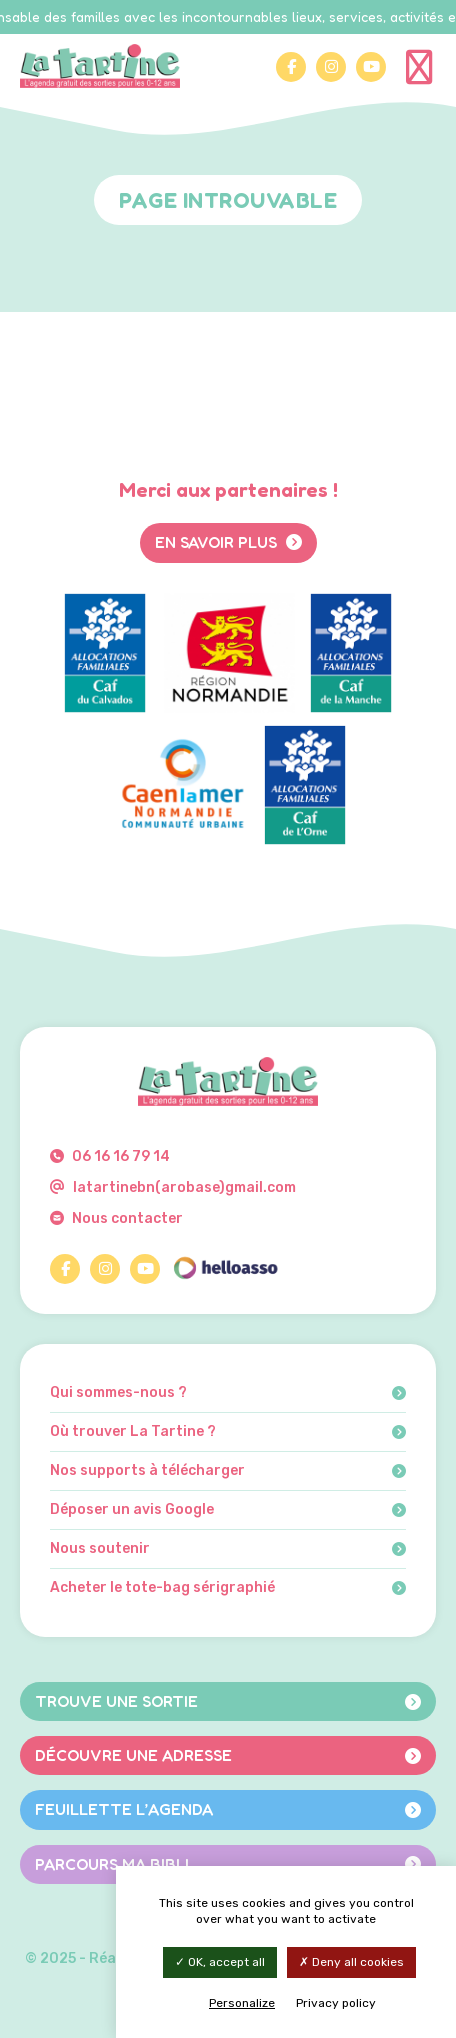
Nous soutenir (228, 1549)
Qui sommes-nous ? (228, 1393)
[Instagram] (331, 67)
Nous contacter (116, 1218)
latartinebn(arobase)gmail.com (173, 1187)
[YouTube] (371, 67)
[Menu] (421, 66)
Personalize (242, 2003)
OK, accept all (220, 1962)
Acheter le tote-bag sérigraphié (228, 1588)
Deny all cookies (351, 1962)
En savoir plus (228, 542)
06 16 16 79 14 (110, 1156)
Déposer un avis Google (228, 1510)
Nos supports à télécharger (228, 1471)
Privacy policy (336, 2003)
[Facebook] (291, 67)
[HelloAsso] (225, 1269)
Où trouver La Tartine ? (228, 1432)
